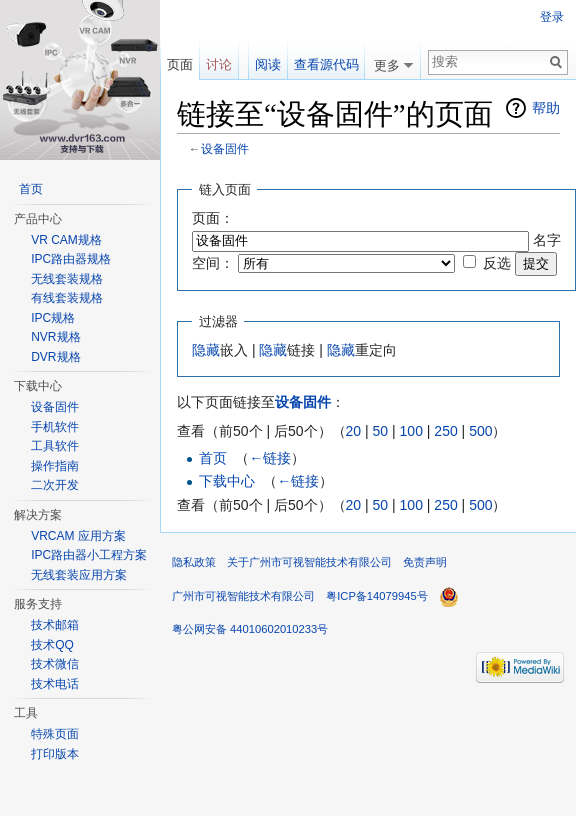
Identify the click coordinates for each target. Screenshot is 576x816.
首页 (213, 458)
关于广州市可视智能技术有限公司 (309, 562)
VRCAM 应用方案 (78, 536)
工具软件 (55, 446)
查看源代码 (326, 64)
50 (381, 431)
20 (354, 431)
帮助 (546, 108)
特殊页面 (55, 734)
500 (480, 431)
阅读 (268, 64)
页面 (180, 64)
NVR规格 (55, 337)
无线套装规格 (67, 279)
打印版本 (55, 754)
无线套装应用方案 (79, 575)
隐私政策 (194, 562)
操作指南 (55, 466)
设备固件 (225, 148)
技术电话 (55, 684)
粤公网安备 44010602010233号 (250, 629)
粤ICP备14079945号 (376, 596)
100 (411, 431)
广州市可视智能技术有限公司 (243, 596)
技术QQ (52, 645)
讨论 (219, 64)
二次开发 (55, 485)
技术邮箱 (55, 625)
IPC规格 (53, 318)
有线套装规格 (67, 298)
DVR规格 (55, 357)
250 (445, 431)
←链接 (270, 458)
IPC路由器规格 (71, 259)
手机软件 (55, 427)
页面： (213, 218)
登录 (552, 17)
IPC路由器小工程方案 (89, 555)
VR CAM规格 (66, 240)
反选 (497, 263)
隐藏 (206, 350)
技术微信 (55, 664)
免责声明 (425, 562)
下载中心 (227, 481)
